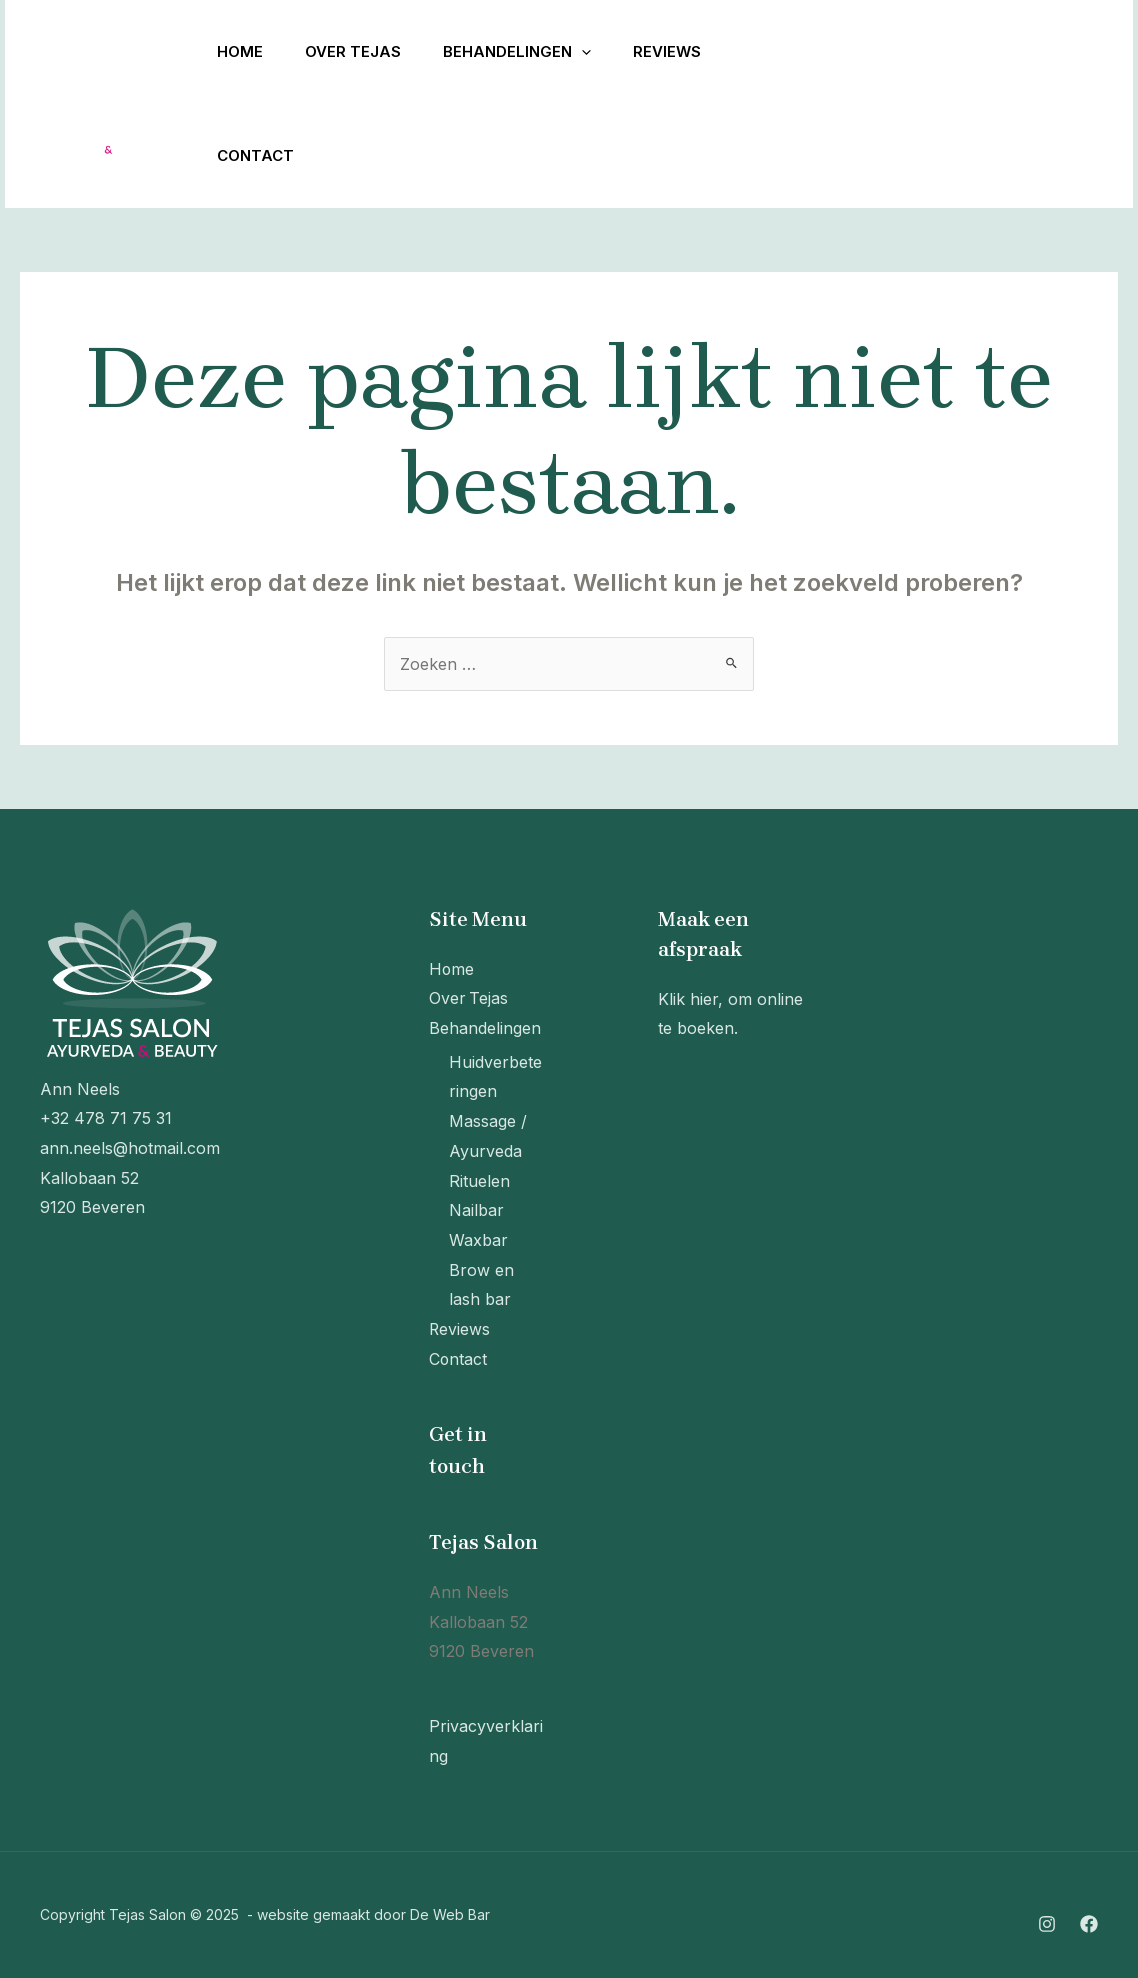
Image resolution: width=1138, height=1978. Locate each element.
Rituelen (479, 1181)
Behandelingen (532, 52)
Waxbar (478, 1240)
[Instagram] (801, 105)
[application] (596, 52)
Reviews (688, 51)
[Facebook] (845, 105)
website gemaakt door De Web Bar (373, 1914)
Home (243, 51)
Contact (258, 155)
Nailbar (476, 1210)
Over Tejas (362, 51)
